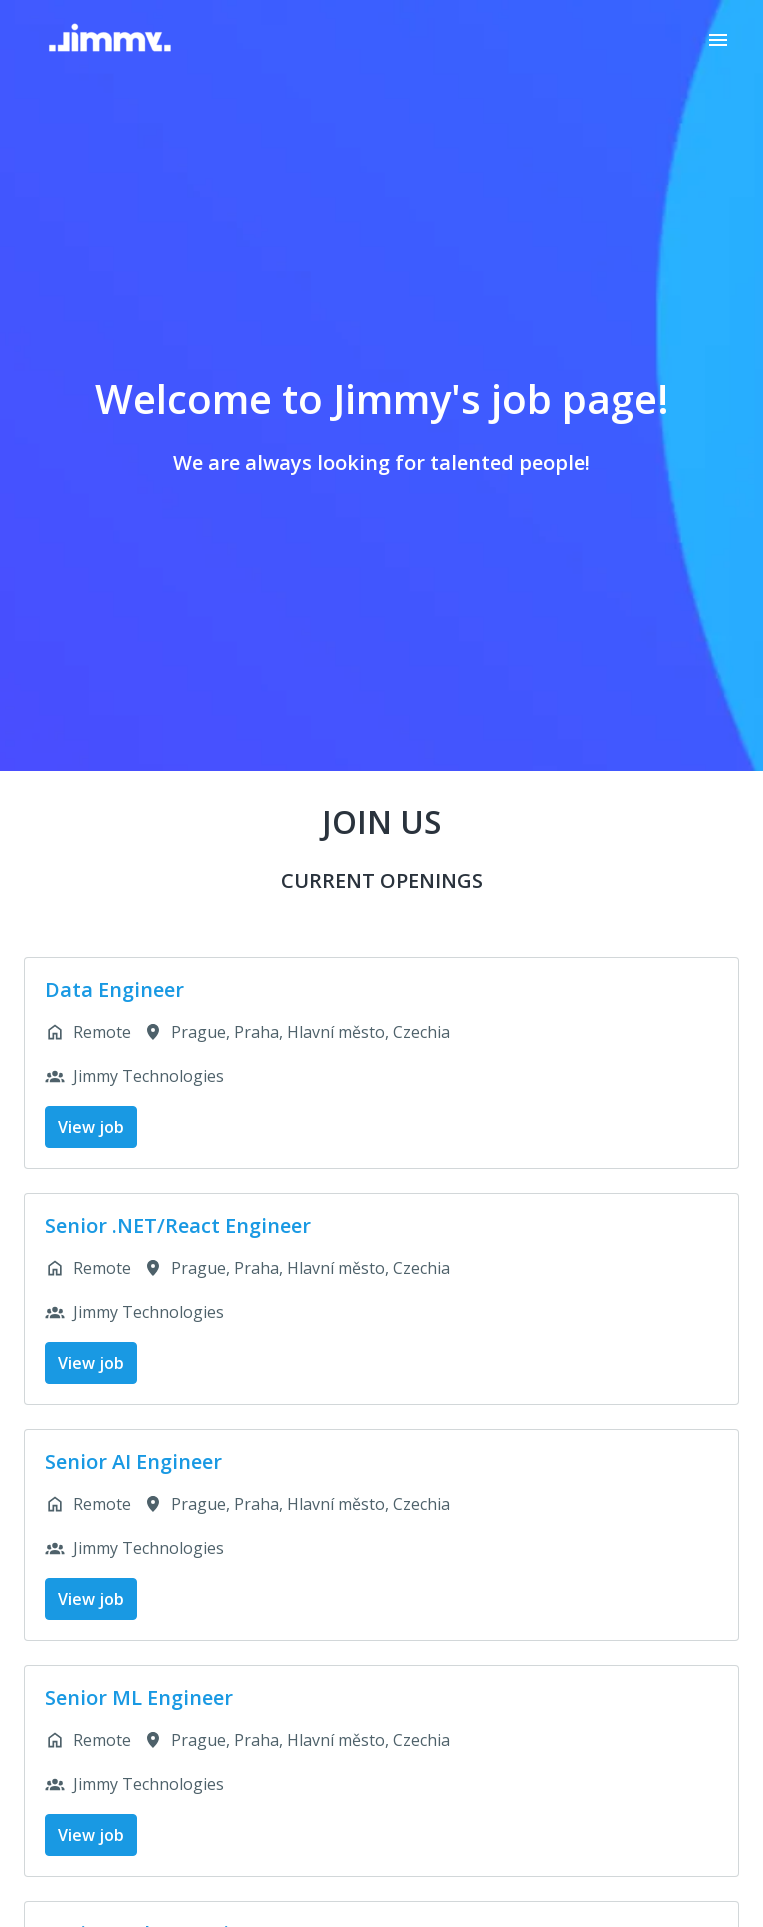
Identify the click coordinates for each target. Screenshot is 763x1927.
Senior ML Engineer (139, 1698)
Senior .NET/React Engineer (178, 1226)
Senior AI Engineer (133, 1462)
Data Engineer (114, 990)
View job (91, 1127)
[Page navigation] (718, 40)
